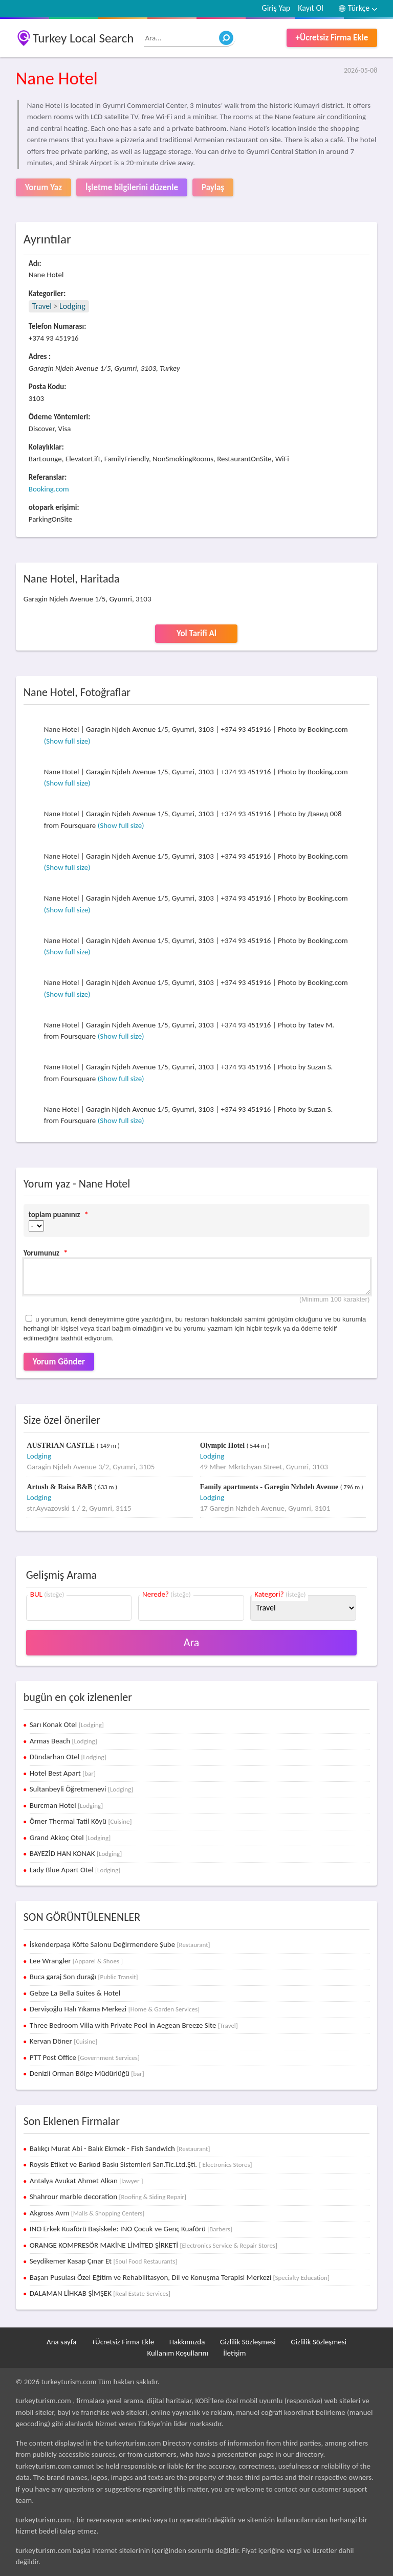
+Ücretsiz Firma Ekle (332, 37)
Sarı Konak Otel (67, 1724)
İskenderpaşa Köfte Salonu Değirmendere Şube (120, 1944)
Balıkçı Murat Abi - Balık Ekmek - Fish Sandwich (120, 2148)
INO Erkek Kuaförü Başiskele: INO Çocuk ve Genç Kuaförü (131, 2228)
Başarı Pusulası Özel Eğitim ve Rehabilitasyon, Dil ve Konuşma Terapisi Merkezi (180, 2277)
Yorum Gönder (59, 1361)
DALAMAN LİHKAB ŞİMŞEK (100, 2293)
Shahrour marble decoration (108, 2196)
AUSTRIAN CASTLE (61, 1445)
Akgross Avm (87, 2212)
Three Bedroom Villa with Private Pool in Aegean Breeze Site (134, 2025)
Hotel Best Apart (63, 1773)
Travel (42, 306)
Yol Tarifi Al (196, 633)
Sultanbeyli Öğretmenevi (81, 1789)
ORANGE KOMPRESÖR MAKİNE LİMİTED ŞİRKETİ (153, 2245)
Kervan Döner (64, 2041)
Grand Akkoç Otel (70, 1837)
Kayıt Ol (310, 8)
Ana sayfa (61, 2341)
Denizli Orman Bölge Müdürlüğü (87, 2073)
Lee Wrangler (76, 1960)
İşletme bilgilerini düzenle (131, 187)
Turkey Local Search (83, 38)
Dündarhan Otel (68, 1756)
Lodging (72, 306)
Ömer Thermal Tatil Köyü (81, 1821)
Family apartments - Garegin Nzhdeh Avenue (270, 1487)
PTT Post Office (85, 2057)
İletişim (234, 2353)
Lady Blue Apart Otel (75, 1869)
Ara (192, 1642)
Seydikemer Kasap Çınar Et (104, 2261)
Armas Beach (63, 1740)
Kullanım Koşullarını (177, 2353)
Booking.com (49, 489)
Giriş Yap (276, 8)
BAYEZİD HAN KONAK (76, 1853)
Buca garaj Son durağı (84, 1976)
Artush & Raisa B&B (60, 1487)
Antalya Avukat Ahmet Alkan (86, 2180)
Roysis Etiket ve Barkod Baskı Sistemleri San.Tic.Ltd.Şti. (141, 2164)
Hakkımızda (187, 2341)
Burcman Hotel (66, 1805)
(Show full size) (67, 741)
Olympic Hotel (223, 1445)
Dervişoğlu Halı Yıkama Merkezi (115, 2008)
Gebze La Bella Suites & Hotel (75, 1993)
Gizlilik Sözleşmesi (248, 2341)
